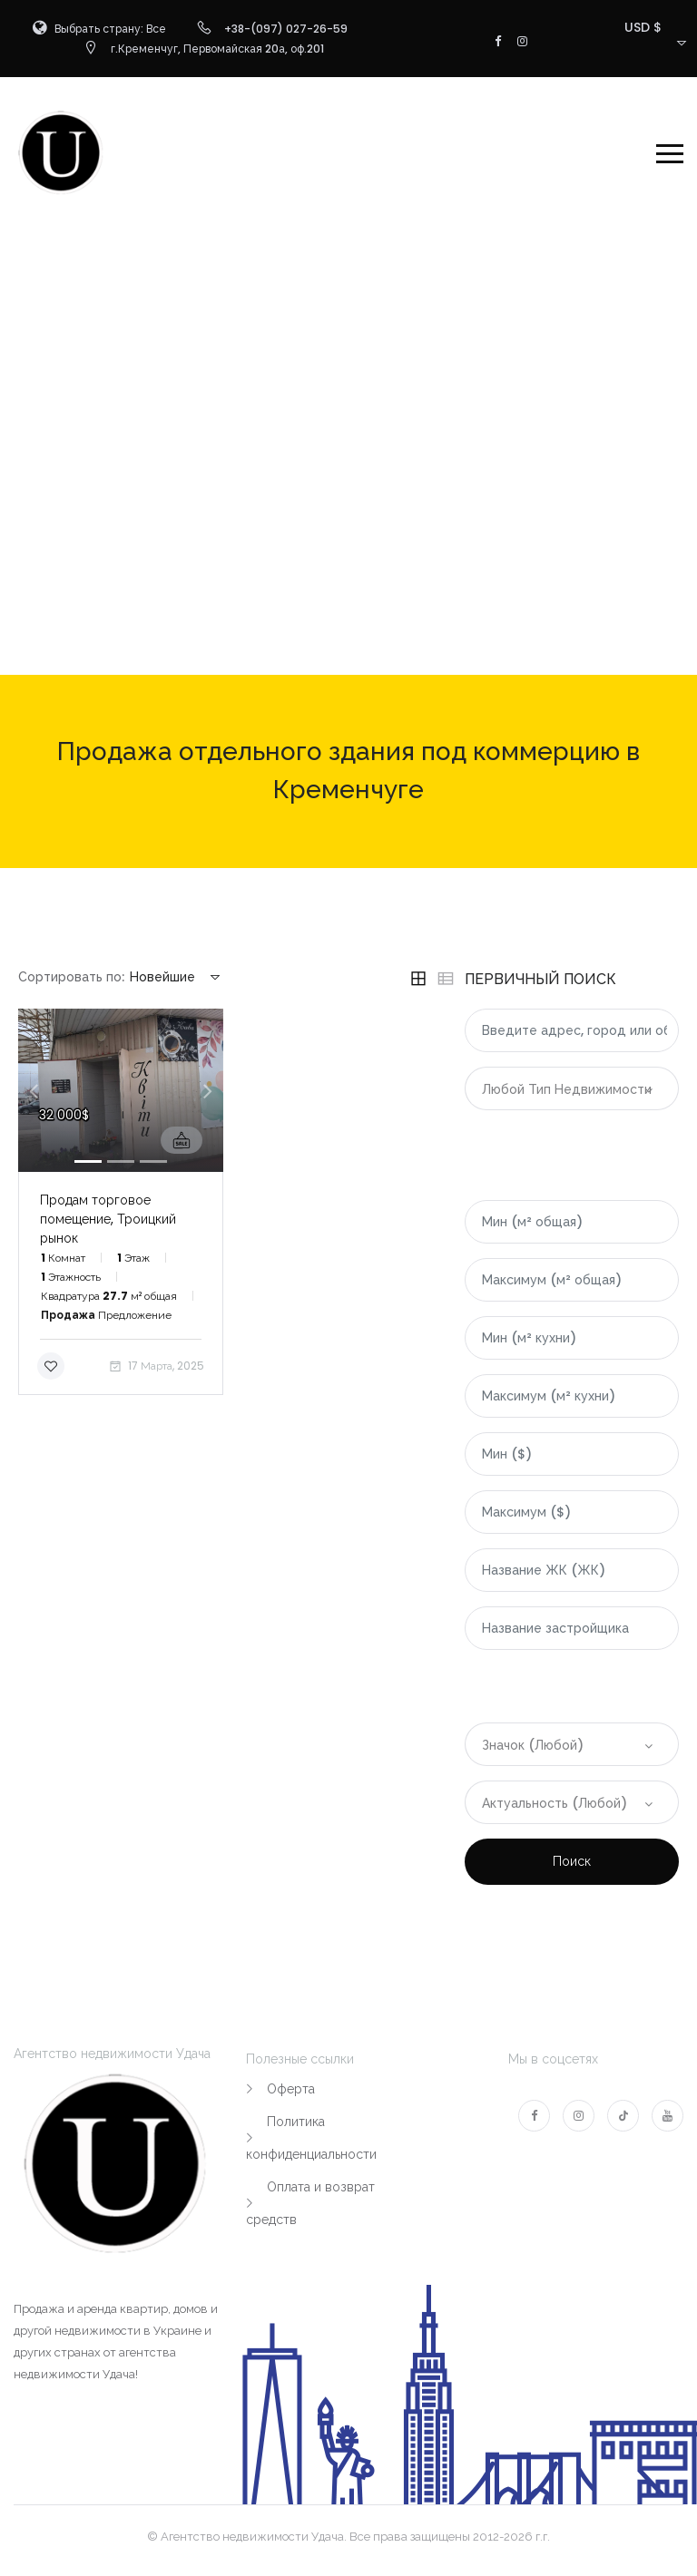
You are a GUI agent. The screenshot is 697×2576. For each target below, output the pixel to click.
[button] (33, 1090)
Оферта (291, 2089)
